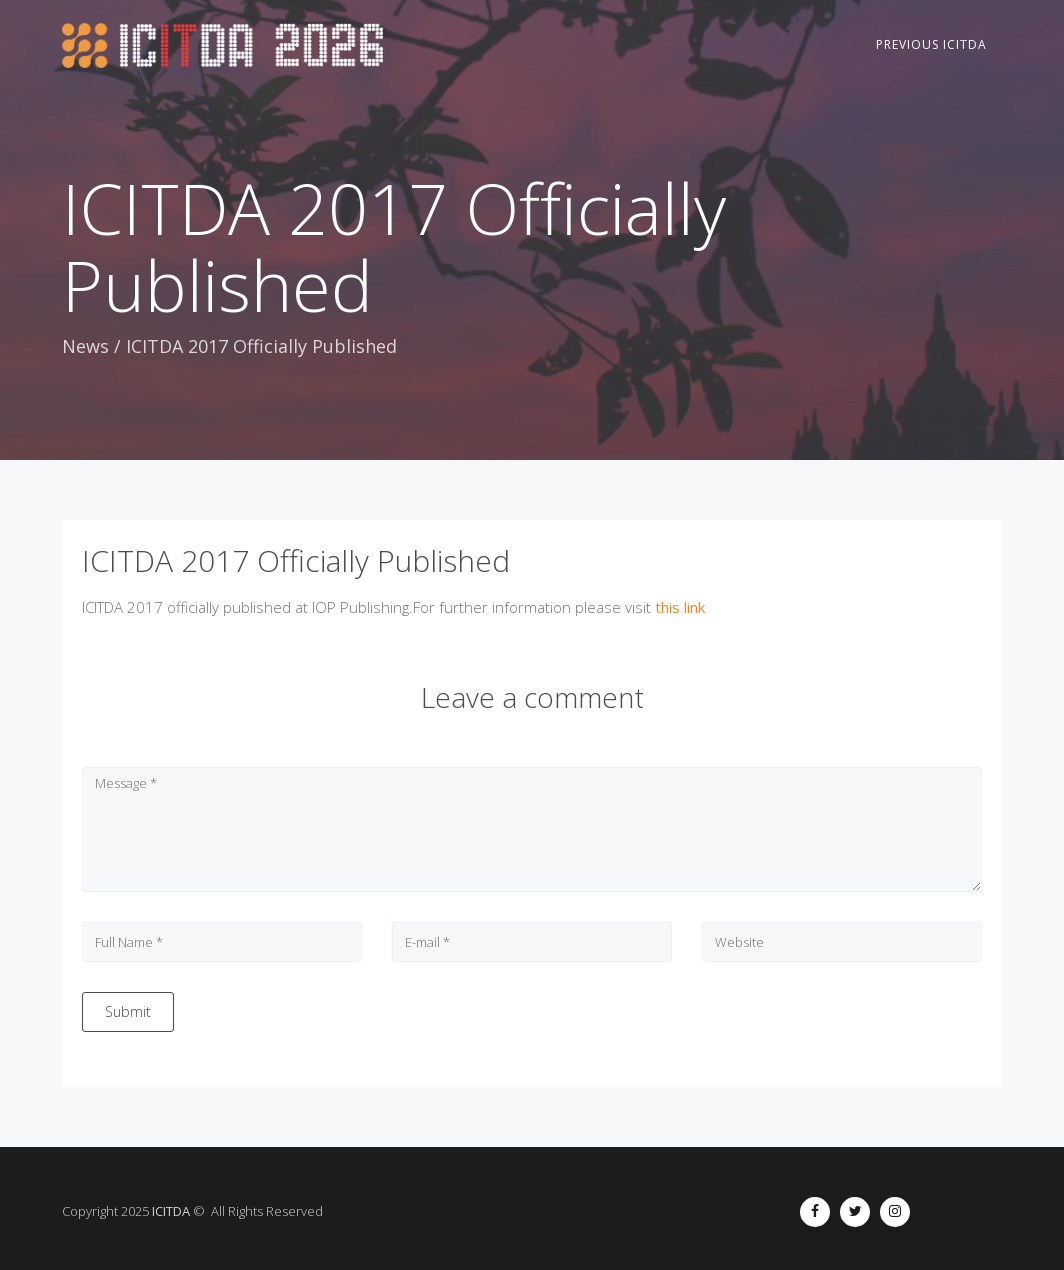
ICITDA (171, 1211)
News (85, 346)
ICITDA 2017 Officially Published (296, 560)
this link (680, 607)
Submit (128, 1011)
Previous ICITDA (931, 44)
